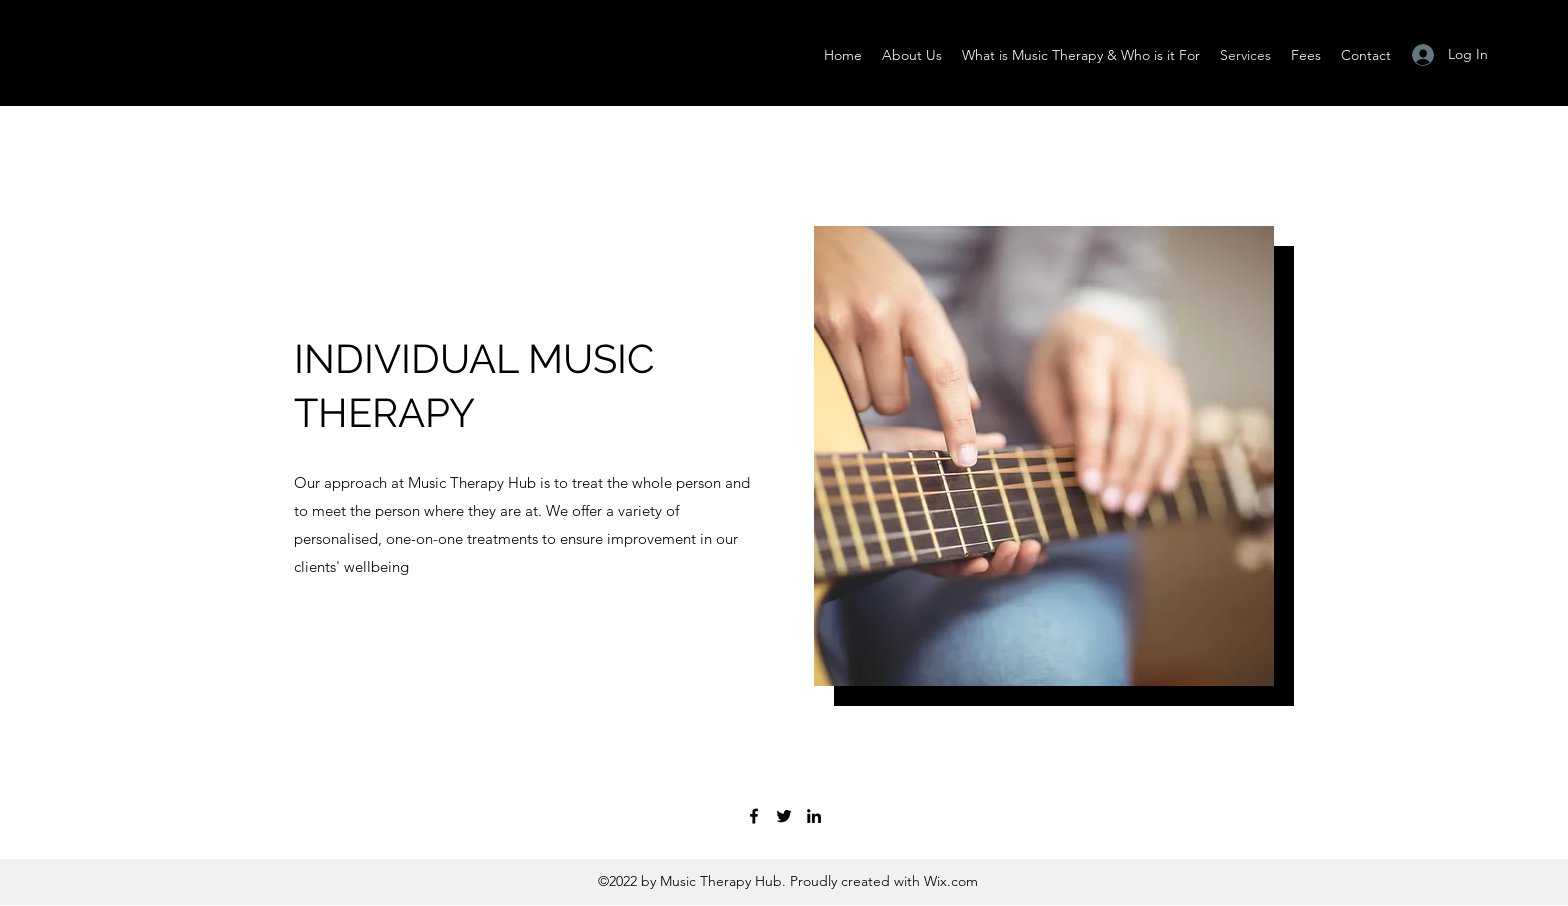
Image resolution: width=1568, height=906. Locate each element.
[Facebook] (754, 816)
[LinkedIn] (814, 816)
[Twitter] (784, 816)
